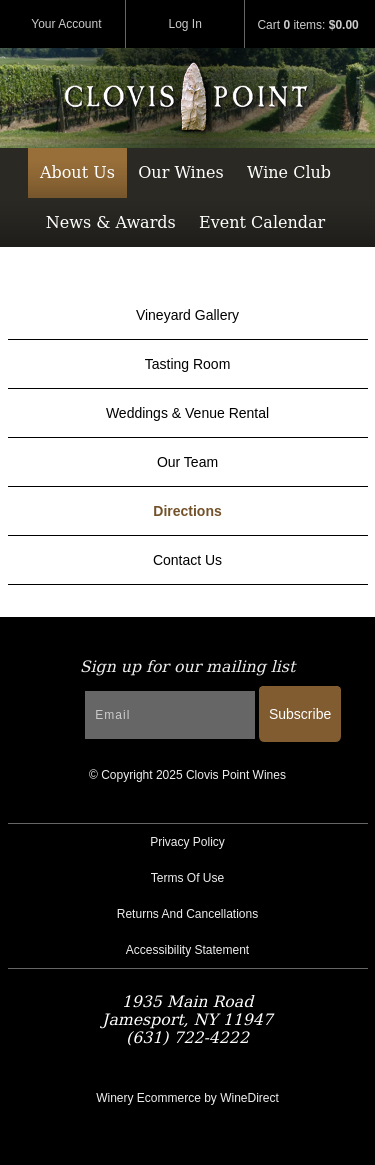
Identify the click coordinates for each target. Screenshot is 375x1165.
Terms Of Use (187, 878)
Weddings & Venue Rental (187, 413)
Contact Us (187, 560)
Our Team (187, 462)
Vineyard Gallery (187, 315)
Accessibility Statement (187, 950)
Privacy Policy (187, 842)
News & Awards (111, 222)
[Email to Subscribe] (170, 715)
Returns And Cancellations (187, 914)
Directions (187, 511)
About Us (77, 172)
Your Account (66, 24)
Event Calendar (262, 222)
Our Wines (180, 172)
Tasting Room (188, 364)
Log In (185, 24)
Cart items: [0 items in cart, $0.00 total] (307, 25)
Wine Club (289, 172)
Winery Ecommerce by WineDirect (187, 1098)
